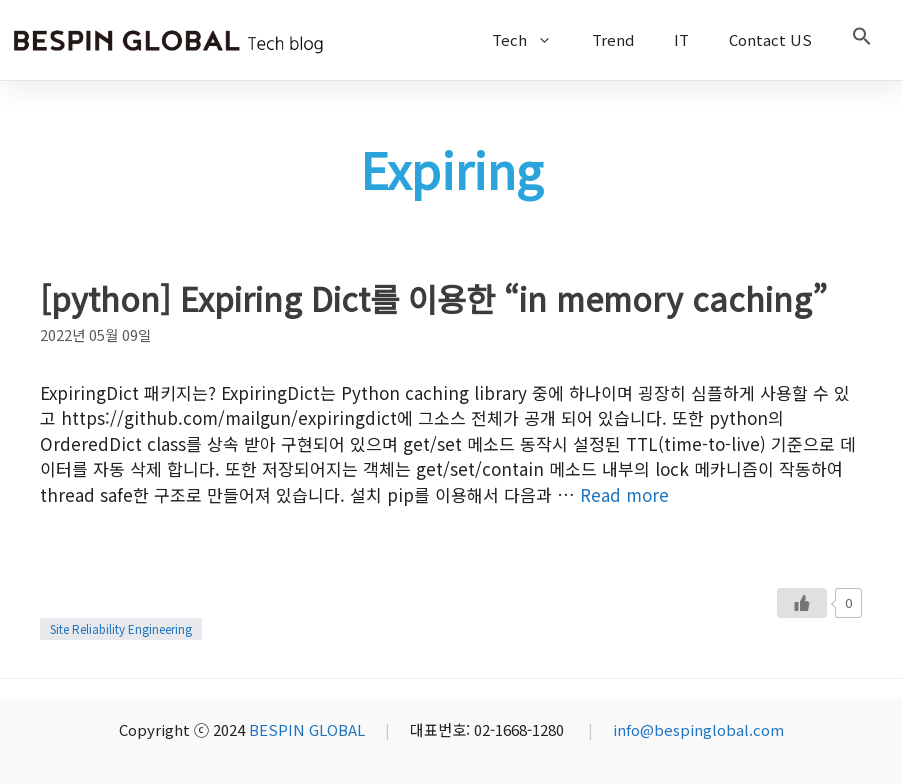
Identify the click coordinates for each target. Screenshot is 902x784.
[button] (862, 40)
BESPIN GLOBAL (307, 729)
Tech (532, 40)
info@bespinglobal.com (698, 729)
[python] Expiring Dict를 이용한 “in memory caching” (433, 298)
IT (681, 39)
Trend (613, 39)
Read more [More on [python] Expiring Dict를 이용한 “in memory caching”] (624, 494)
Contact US (770, 39)
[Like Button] (802, 603)
